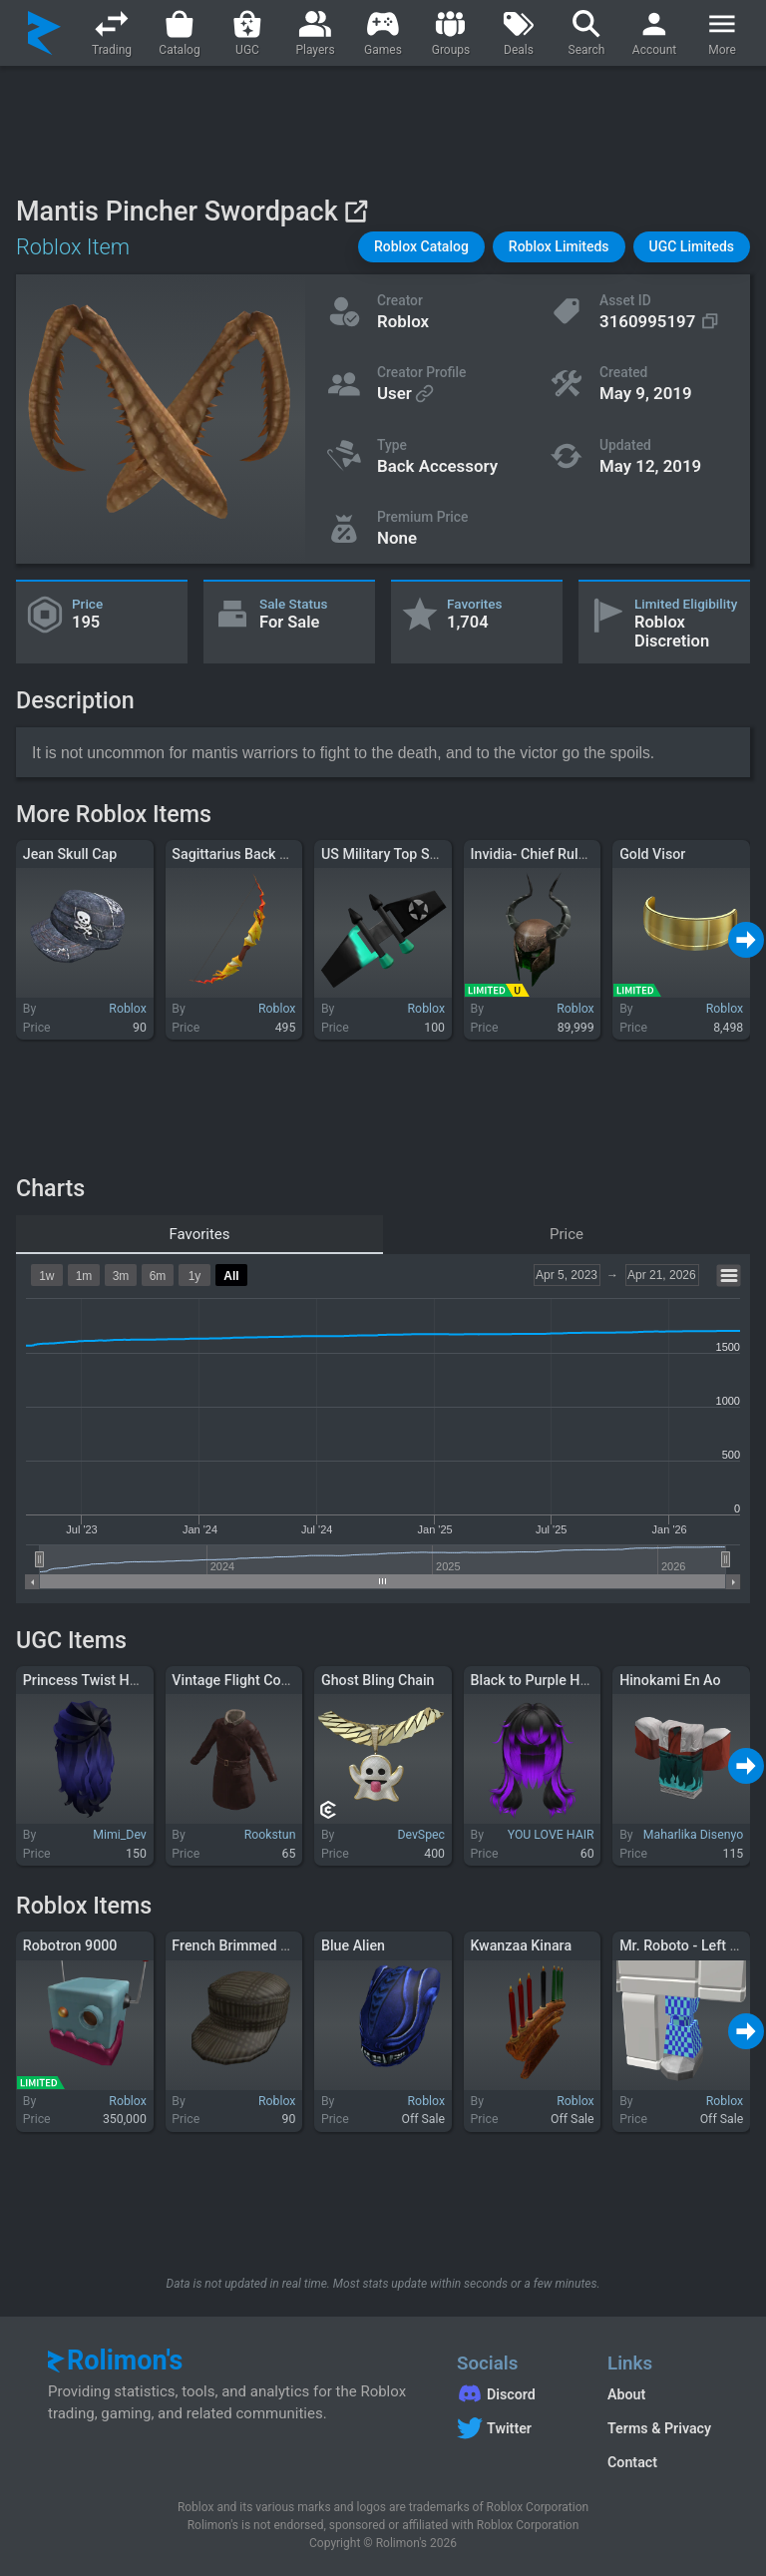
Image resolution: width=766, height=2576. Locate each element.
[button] (421, 246)
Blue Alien (353, 1945)
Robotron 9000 (70, 1945)
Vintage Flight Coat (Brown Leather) (285, 1680)
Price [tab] (566, 1234)
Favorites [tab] (199, 1234)
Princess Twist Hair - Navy (106, 1680)
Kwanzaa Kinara (522, 1945)
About (626, 2394)
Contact (632, 2462)
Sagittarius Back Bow (239, 854)
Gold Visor (652, 854)
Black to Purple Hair (533, 1680)
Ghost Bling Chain (378, 1680)
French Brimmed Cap (238, 1945)
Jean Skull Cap (70, 854)
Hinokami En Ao (669, 1680)
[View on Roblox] (355, 211)
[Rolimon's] (44, 33)
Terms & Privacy (659, 2428)
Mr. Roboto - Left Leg (686, 1945)
